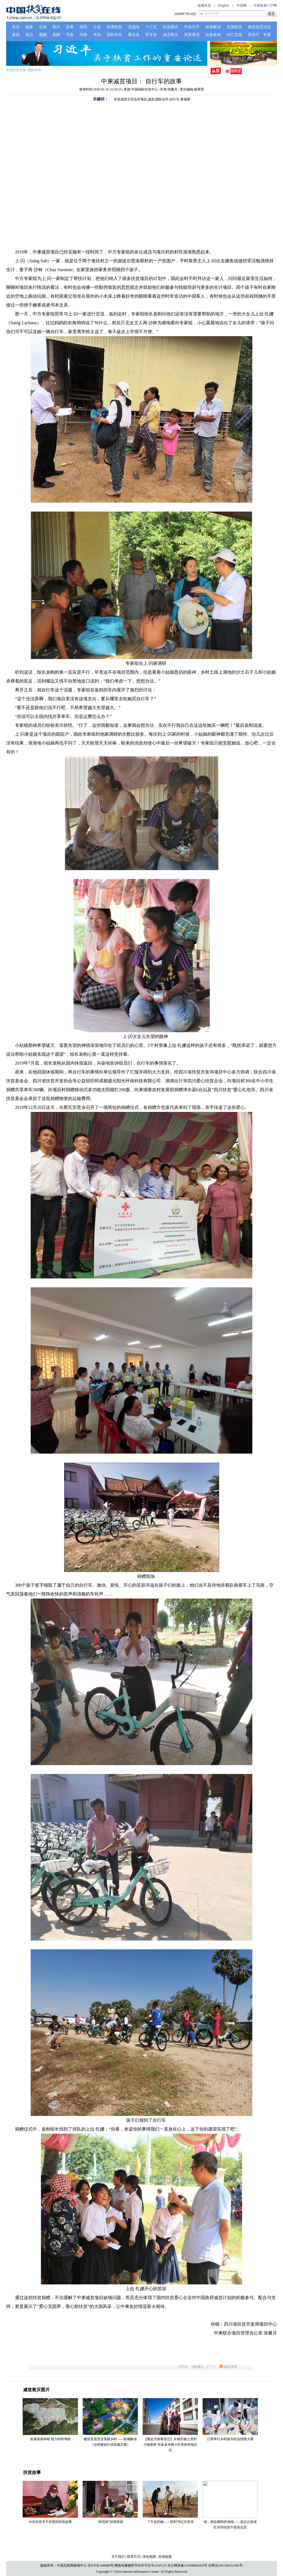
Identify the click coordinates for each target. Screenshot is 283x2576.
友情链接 (165, 2557)
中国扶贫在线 (16, 70)
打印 (183, 2367)
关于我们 (118, 2557)
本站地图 (149, 2557)
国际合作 (34, 70)
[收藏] (197, 2367)
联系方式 (133, 2557)
